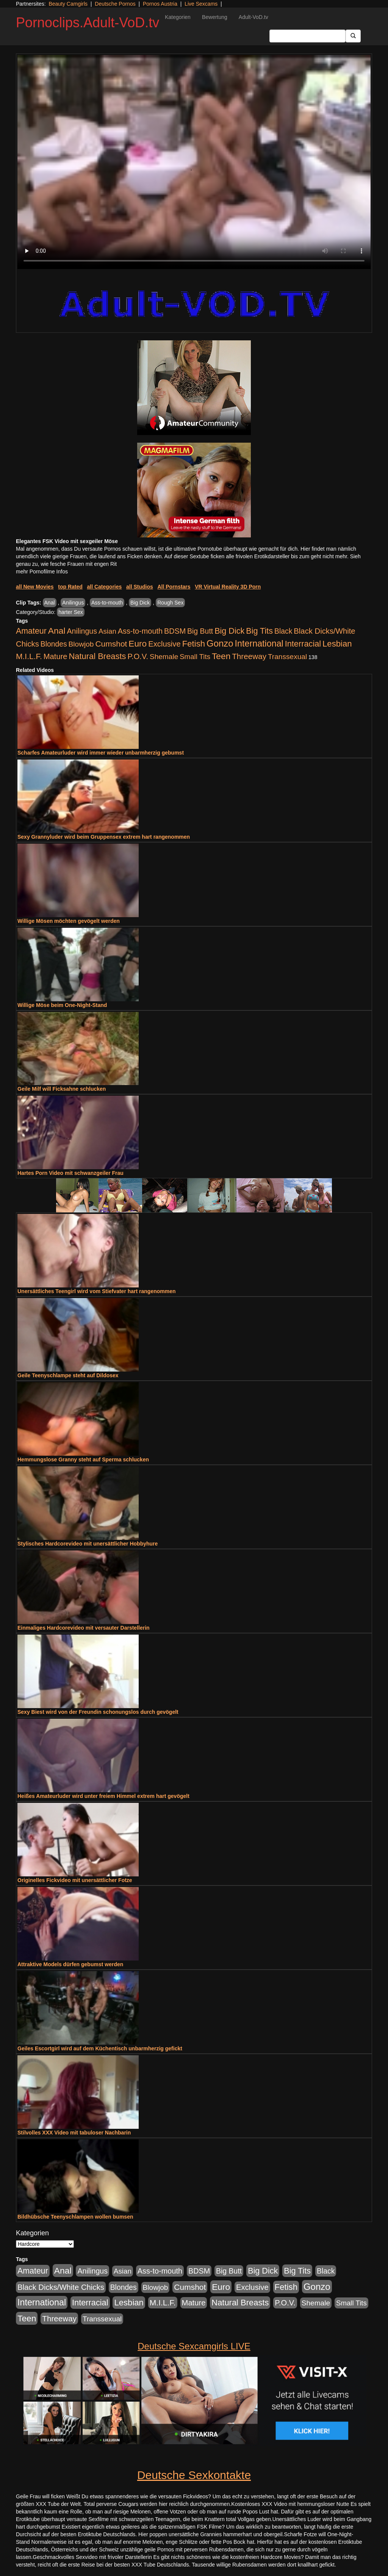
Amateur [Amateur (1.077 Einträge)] (31, 631)
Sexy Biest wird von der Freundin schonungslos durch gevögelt (97, 1712)
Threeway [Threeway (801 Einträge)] (249, 656)
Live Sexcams (201, 4)
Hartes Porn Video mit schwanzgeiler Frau (70, 1173)
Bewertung (214, 17)
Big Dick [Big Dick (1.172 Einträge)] (229, 631)
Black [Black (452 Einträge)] (283, 631)
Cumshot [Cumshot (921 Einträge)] (111, 643)
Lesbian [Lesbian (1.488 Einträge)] (337, 643)
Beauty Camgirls (68, 4)
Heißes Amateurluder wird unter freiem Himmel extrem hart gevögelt (103, 1796)
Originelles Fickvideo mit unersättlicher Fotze (74, 1880)
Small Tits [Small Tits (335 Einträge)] (195, 657)
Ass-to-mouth (107, 603)
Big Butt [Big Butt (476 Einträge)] (200, 631)
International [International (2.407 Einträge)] (259, 643)
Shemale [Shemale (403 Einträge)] (164, 657)
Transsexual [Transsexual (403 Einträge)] (287, 657)
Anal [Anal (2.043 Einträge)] (57, 631)
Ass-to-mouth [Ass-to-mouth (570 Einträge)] (140, 631)
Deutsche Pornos (115, 4)
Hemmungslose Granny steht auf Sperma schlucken (83, 1459)
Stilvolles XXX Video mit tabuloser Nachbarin (74, 2133)
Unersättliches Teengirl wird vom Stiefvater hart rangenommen (96, 1291)
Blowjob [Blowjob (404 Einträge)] (81, 644)
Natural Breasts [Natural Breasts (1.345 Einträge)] (97, 656)
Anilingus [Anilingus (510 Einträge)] (82, 631)
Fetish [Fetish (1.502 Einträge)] (193, 643)
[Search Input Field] (307, 36)
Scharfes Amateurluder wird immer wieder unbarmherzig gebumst (100, 753)
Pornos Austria (160, 4)
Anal (49, 603)
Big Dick (140, 603)
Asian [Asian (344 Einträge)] (107, 631)
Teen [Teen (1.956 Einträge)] (221, 656)
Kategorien (178, 17)
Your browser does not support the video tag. (194, 162)
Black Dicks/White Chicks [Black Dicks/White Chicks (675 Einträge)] (60, 2287)
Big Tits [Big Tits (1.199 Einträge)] (259, 631)
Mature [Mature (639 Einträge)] (55, 656)
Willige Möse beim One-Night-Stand (62, 1005)
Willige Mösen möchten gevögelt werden (68, 921)
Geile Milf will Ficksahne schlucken (61, 1089)
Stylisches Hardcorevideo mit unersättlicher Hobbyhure (87, 1544)
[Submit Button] (353, 36)
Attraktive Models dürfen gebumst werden (70, 1964)
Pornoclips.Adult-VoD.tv (87, 22)
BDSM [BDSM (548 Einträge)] (175, 631)
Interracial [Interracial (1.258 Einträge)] (303, 643)
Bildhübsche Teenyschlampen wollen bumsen (75, 2217)
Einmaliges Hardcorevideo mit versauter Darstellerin (83, 1628)
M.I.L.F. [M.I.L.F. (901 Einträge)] (29, 656)
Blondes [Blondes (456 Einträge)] (54, 644)
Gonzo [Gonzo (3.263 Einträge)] (220, 643)
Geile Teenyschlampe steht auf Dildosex (68, 1375)
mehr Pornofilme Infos (42, 571)
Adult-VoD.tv (253, 17)
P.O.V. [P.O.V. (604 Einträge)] (137, 656)
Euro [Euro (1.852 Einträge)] (137, 643)
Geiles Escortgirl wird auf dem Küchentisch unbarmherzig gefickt (99, 2048)
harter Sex (70, 612)
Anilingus (73, 603)
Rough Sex (170, 603)
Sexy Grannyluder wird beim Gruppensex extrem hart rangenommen (103, 837)
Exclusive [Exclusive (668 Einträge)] (164, 644)
